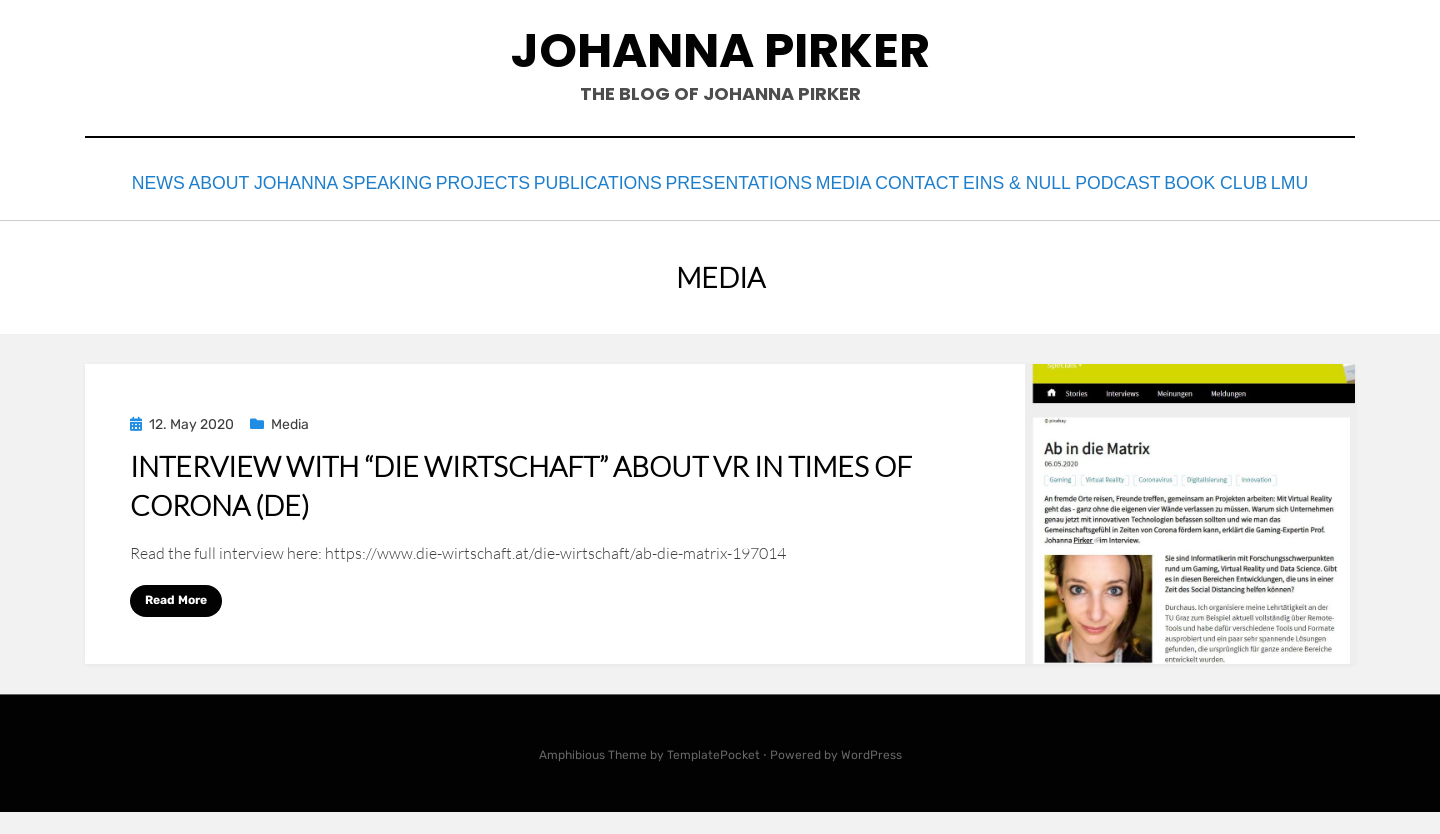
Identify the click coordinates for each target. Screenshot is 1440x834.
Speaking (430, 181)
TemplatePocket (713, 777)
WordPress (871, 777)
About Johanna (288, 181)
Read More (176, 622)
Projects (544, 181)
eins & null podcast (1213, 181)
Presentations (833, 181)
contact (1053, 181)
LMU (781, 208)
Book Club (686, 208)
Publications (677, 181)
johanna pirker (720, 50)
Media (955, 181)
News (164, 181)
